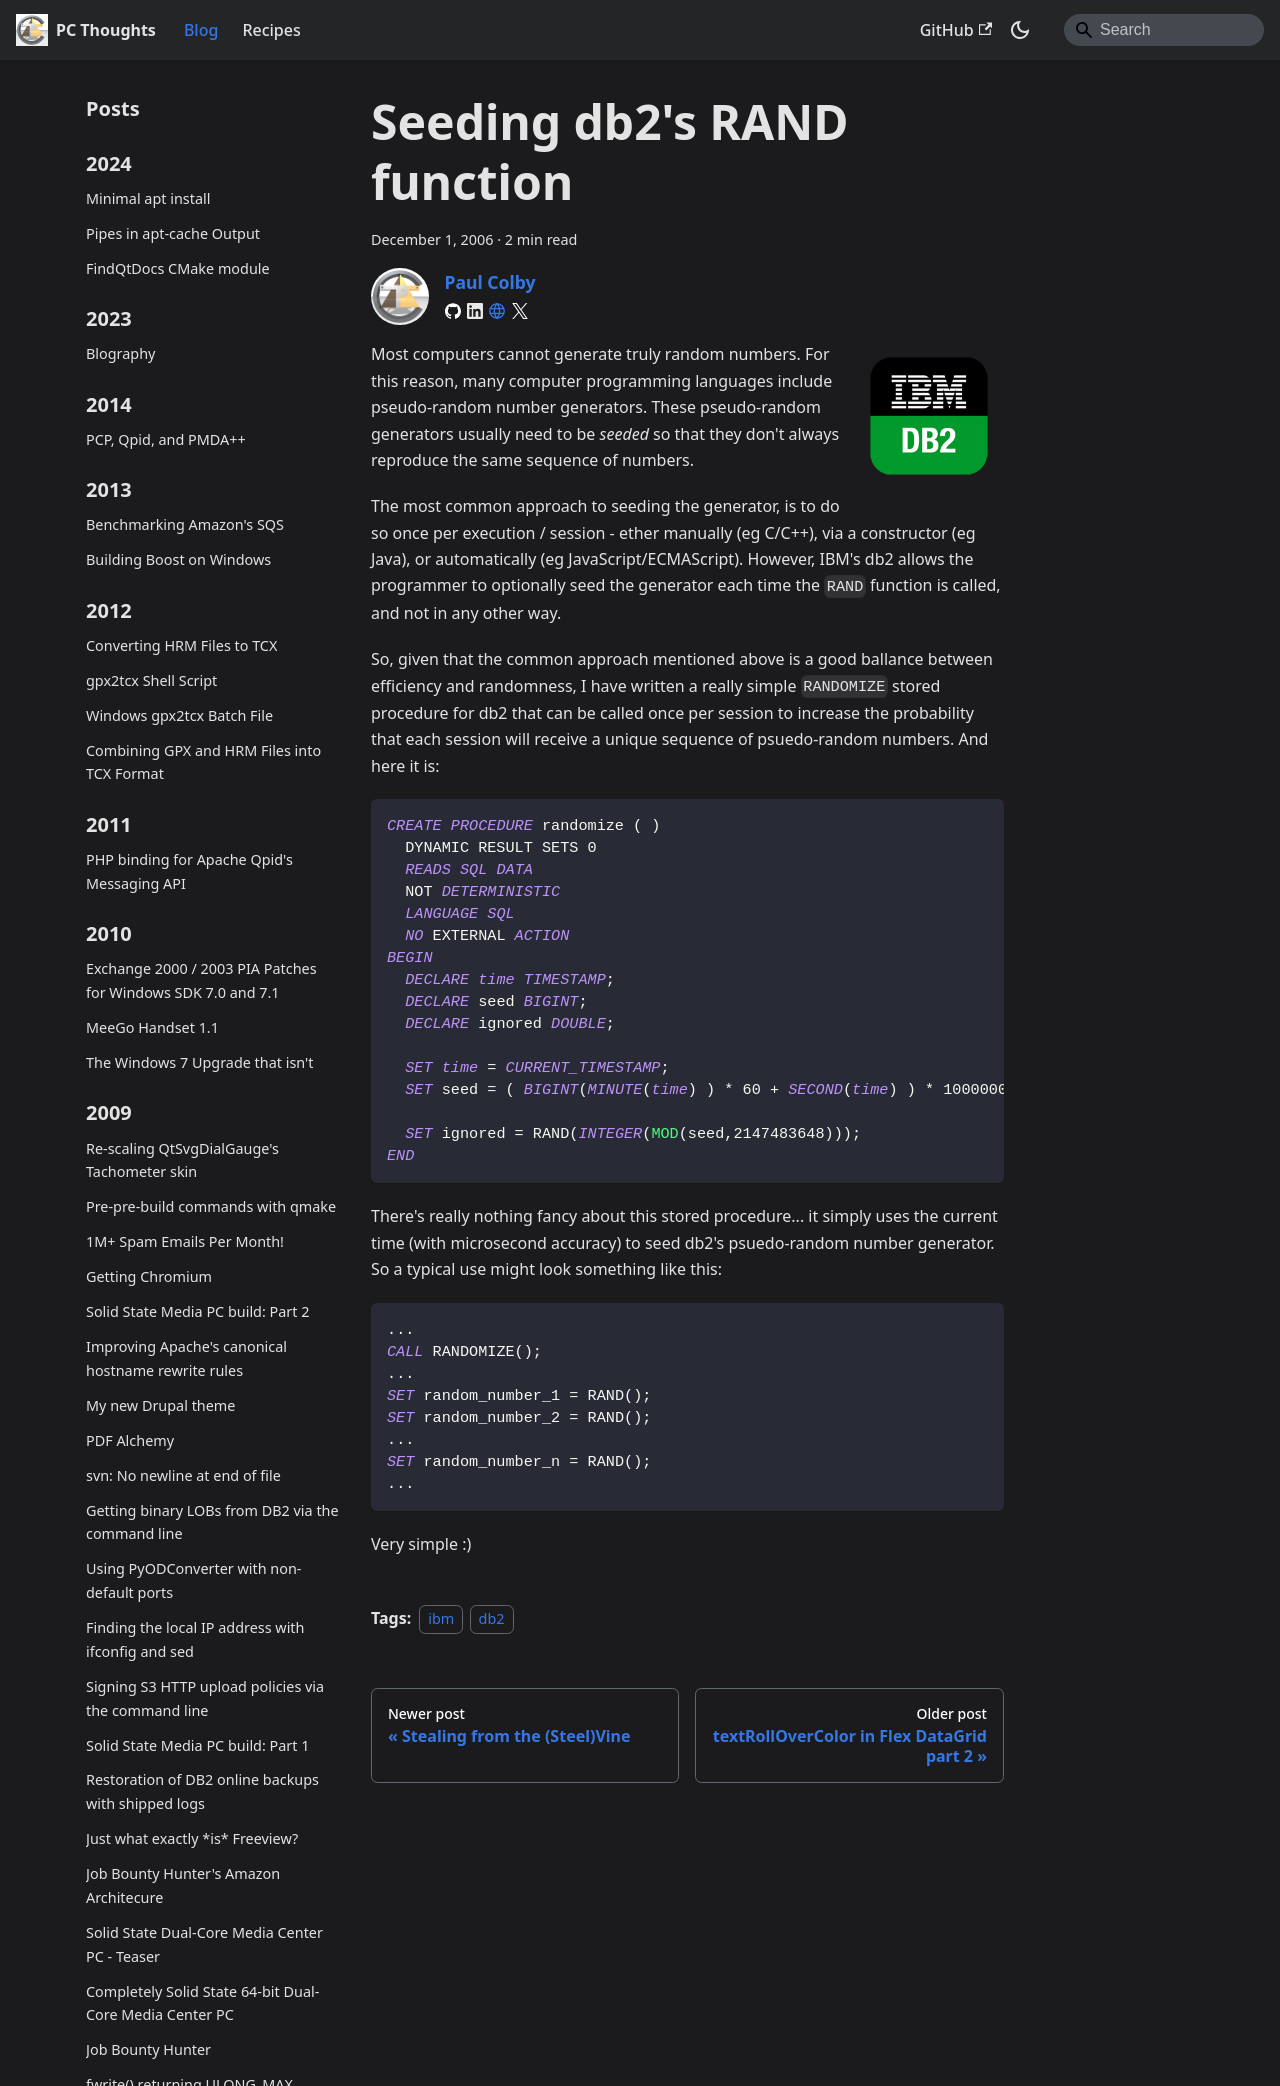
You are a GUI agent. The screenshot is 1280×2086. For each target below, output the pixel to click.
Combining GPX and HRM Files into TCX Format (203, 762)
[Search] (1164, 30)
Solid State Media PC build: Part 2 (197, 1311)
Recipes (271, 30)
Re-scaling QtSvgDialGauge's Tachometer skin (182, 1160)
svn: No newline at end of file (183, 1475)
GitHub (956, 30)
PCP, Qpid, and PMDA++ (166, 439)
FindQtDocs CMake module (178, 268)
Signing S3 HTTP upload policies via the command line (205, 1698)
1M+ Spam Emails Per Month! (185, 1241)
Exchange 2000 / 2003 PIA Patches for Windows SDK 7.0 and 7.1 (201, 980)
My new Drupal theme (160, 1405)
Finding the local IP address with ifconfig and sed (195, 1639)
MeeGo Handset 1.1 (152, 1027)
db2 (492, 1618)
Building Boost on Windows (178, 559)
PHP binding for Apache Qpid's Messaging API (189, 871)
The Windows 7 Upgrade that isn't (199, 1062)
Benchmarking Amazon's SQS (185, 524)
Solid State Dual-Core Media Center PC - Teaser (204, 1944)
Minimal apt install (148, 198)
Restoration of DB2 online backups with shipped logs (202, 1791)
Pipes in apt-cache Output (173, 233)
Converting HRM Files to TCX (181, 645)
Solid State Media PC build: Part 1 (197, 1745)
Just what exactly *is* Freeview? (192, 1838)
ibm (441, 1618)
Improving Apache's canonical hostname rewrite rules (186, 1358)
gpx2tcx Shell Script (151, 680)
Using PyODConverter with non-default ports (193, 1580)
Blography (120, 353)
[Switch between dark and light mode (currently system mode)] (1020, 30)
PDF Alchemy (130, 1440)
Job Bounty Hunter (148, 2049)
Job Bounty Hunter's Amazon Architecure (183, 1885)
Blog (201, 30)
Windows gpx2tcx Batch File (179, 715)
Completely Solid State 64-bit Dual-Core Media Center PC (202, 2003)
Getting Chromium (149, 1276)
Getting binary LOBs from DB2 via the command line (212, 1522)
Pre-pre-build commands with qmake (211, 1206)
